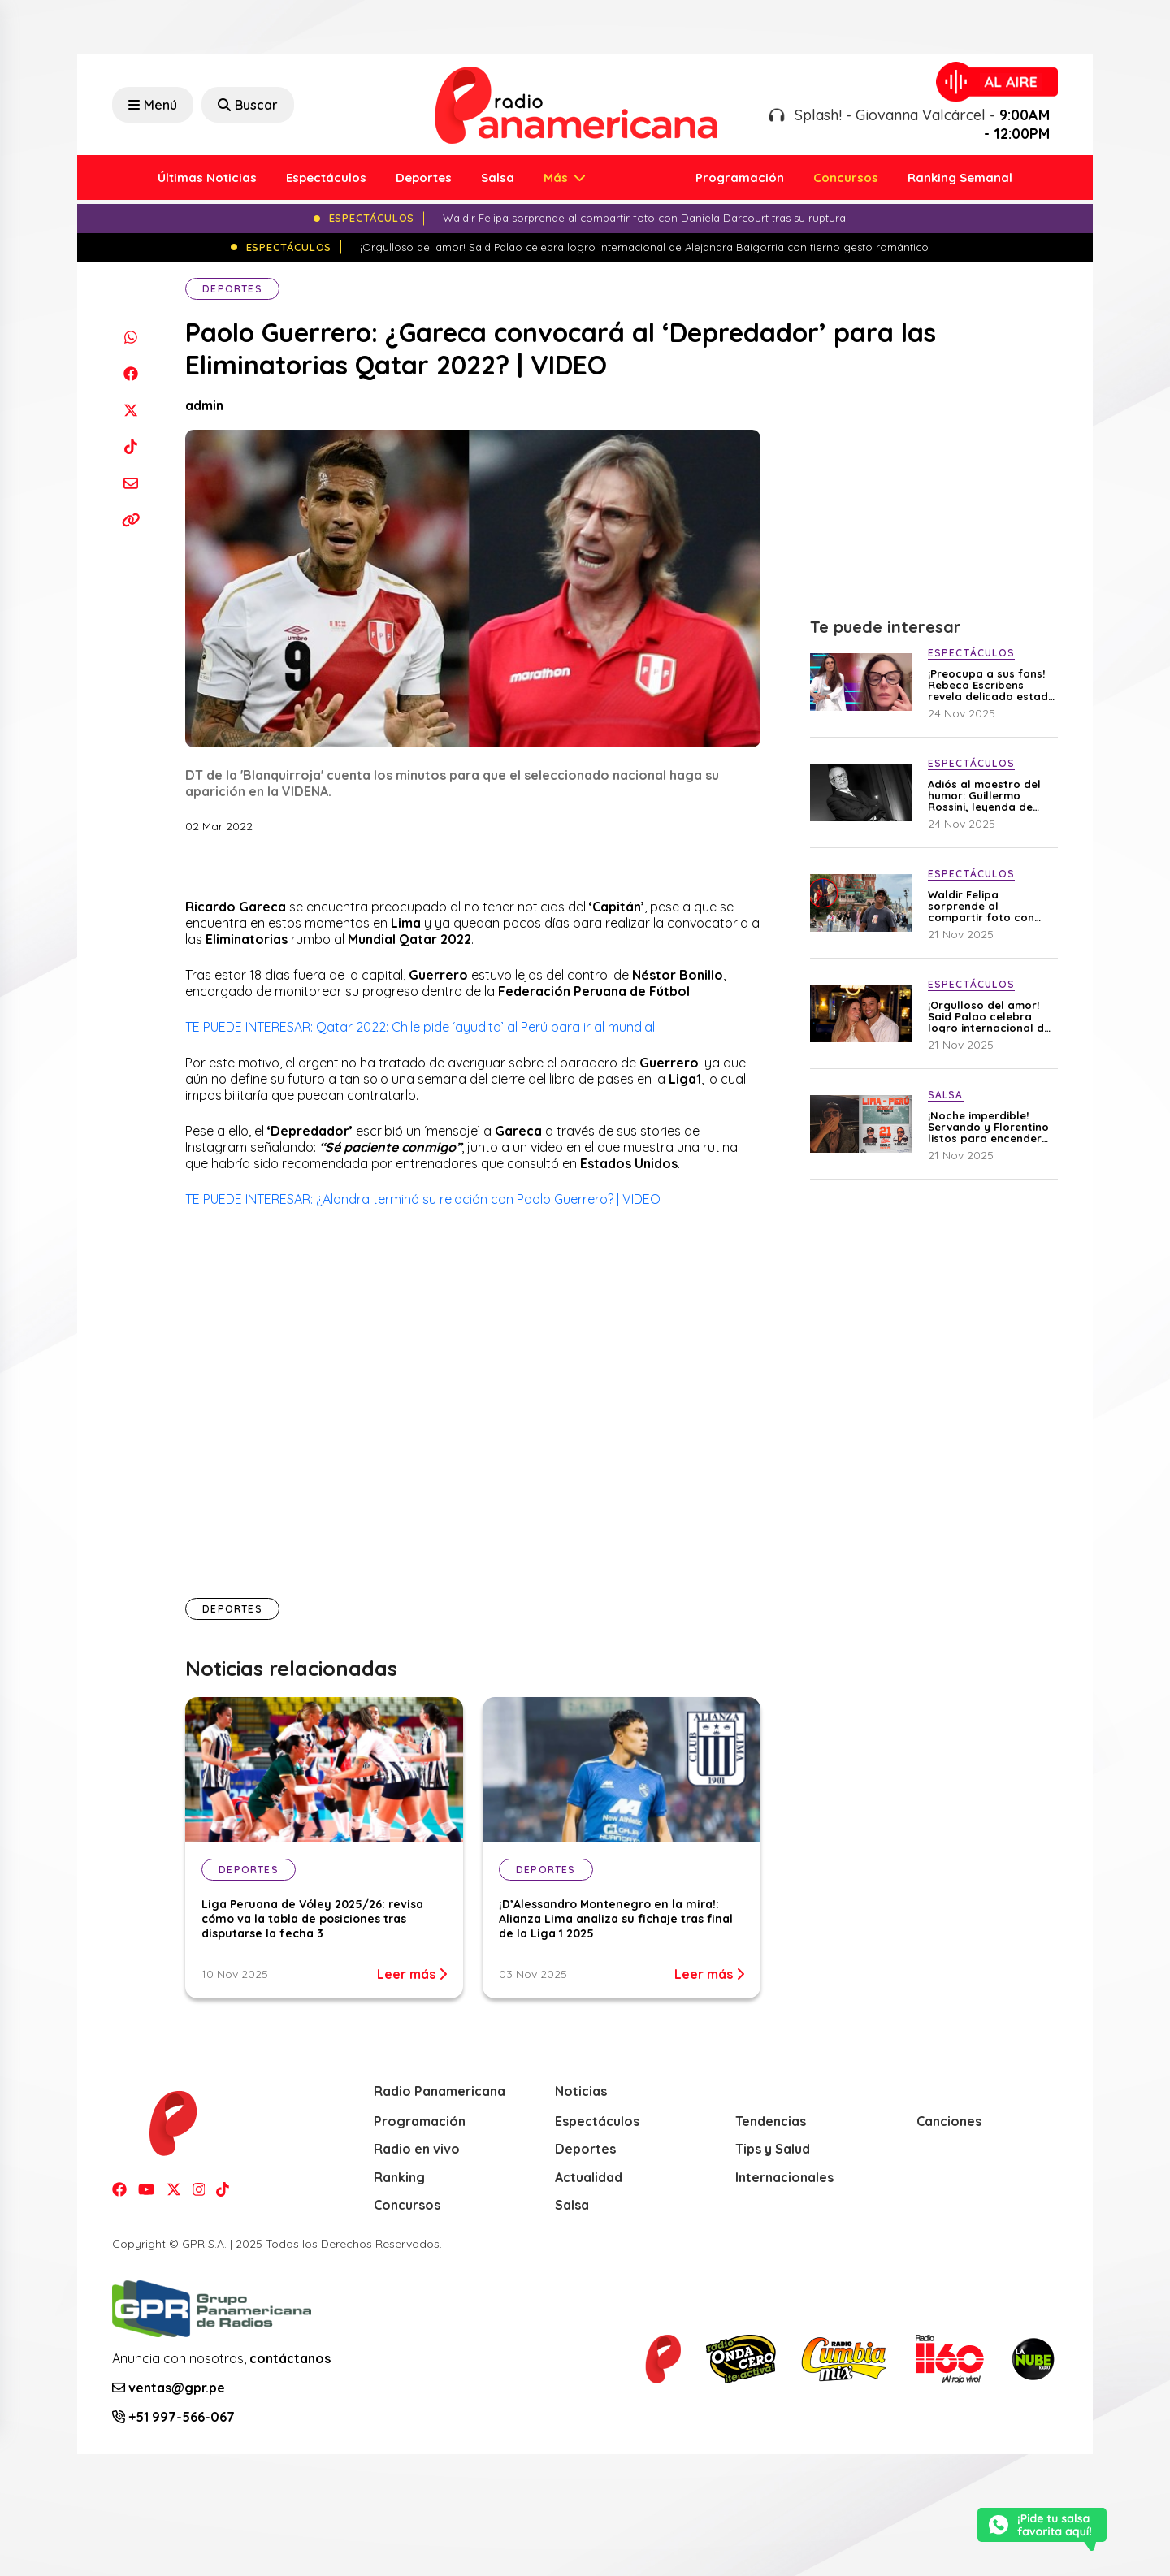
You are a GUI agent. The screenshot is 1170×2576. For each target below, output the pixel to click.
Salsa (497, 177)
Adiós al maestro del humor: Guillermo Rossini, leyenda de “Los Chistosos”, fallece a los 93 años (985, 795)
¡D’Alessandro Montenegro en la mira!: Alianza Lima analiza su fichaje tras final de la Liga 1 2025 (616, 1919)
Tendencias (770, 2121)
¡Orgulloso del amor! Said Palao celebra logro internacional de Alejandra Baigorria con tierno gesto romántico (989, 1016)
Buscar (248, 105)
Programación (740, 177)
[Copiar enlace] (130, 519)
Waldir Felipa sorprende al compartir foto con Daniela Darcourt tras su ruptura (987, 906)
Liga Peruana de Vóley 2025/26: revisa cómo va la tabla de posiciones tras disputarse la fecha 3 (312, 1919)
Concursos (845, 177)
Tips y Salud (772, 2149)
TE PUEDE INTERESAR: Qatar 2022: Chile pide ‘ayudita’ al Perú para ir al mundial (420, 1027)
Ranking (399, 2177)
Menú (152, 105)
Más (557, 177)
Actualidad (588, 2177)
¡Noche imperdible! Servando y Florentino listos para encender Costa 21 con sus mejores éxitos (988, 1127)
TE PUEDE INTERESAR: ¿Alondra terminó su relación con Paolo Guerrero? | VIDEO (423, 1199)
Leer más (412, 1974)
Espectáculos (326, 177)
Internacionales (784, 2177)
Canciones (949, 2121)
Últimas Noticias (207, 177)
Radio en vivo (417, 2149)
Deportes (424, 177)
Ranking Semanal (960, 177)
